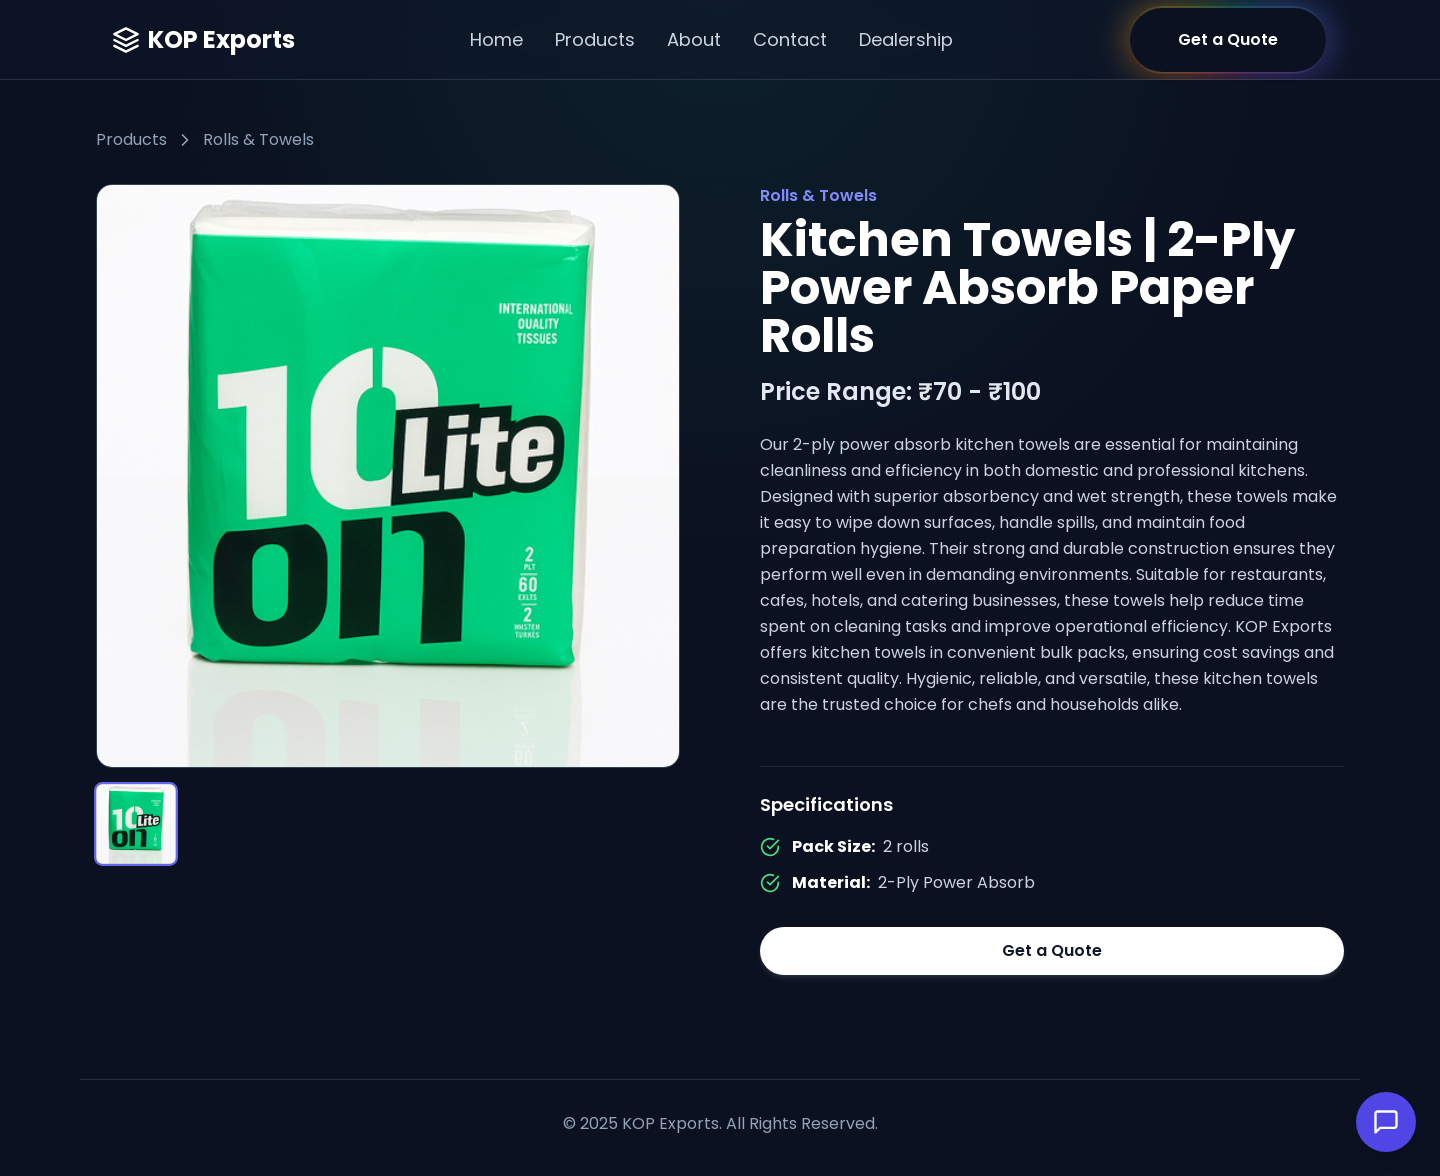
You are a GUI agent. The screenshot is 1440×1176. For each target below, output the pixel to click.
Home (496, 39)
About (694, 39)
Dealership (906, 39)
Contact (790, 39)
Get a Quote (1052, 950)
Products (595, 39)
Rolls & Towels (258, 139)
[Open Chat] (1386, 1122)
